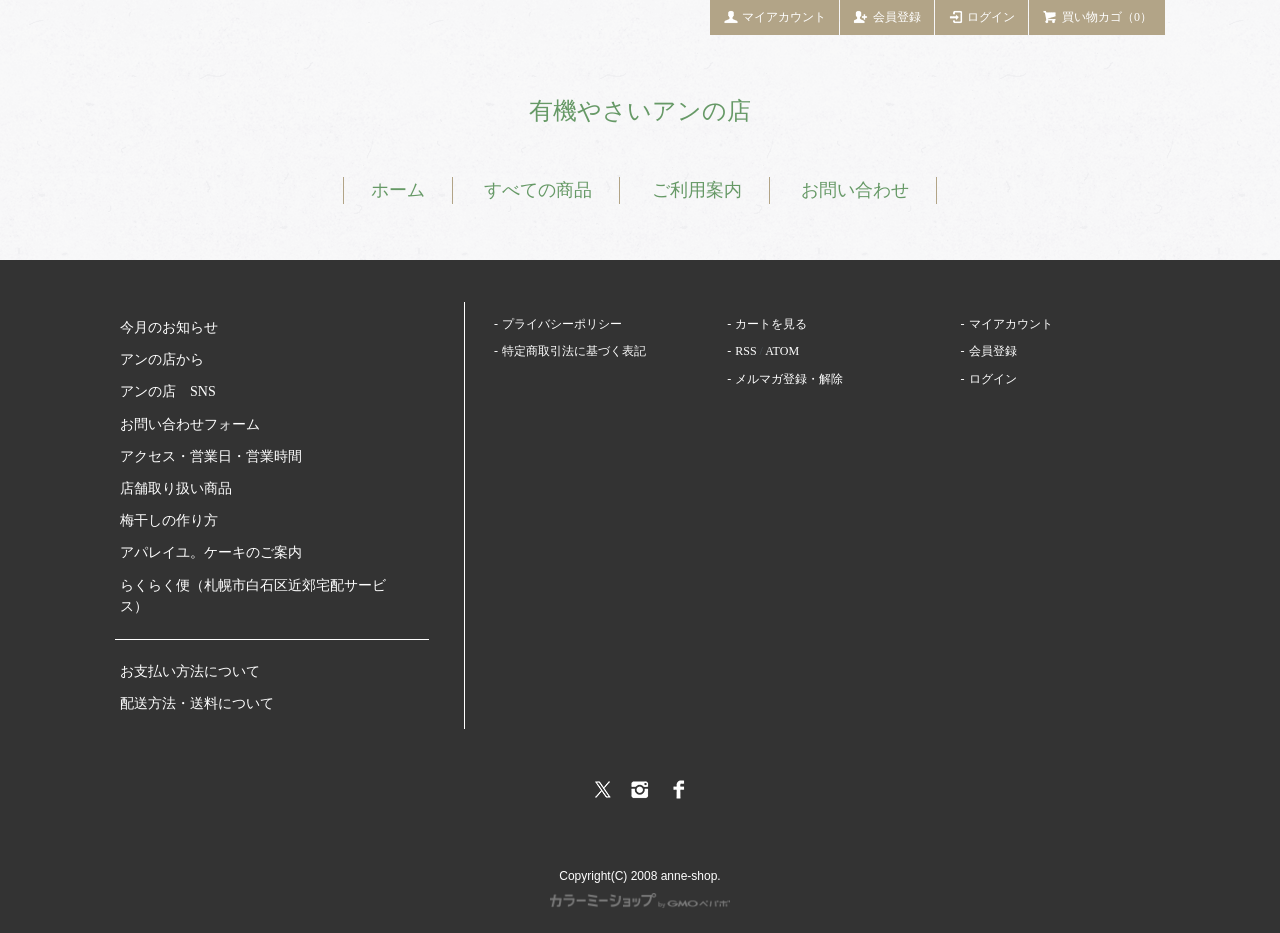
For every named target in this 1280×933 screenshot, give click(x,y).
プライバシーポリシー (562, 324)
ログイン (982, 16)
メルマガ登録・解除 (789, 379)
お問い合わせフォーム (190, 424)
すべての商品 (538, 190)
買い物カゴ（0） (1097, 16)
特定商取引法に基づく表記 (574, 351)
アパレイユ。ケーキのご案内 (211, 552)
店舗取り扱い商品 (176, 488)
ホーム (398, 190)
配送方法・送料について (197, 703)
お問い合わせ (855, 190)
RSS (745, 351)
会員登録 (887, 16)
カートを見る (771, 324)
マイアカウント (775, 16)
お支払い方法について (190, 671)
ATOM (782, 351)
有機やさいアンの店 (640, 111)
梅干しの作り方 (169, 520)
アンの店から (162, 359)
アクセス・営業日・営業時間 (211, 456)
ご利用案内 (697, 190)
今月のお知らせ (169, 327)
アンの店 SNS (168, 391)
